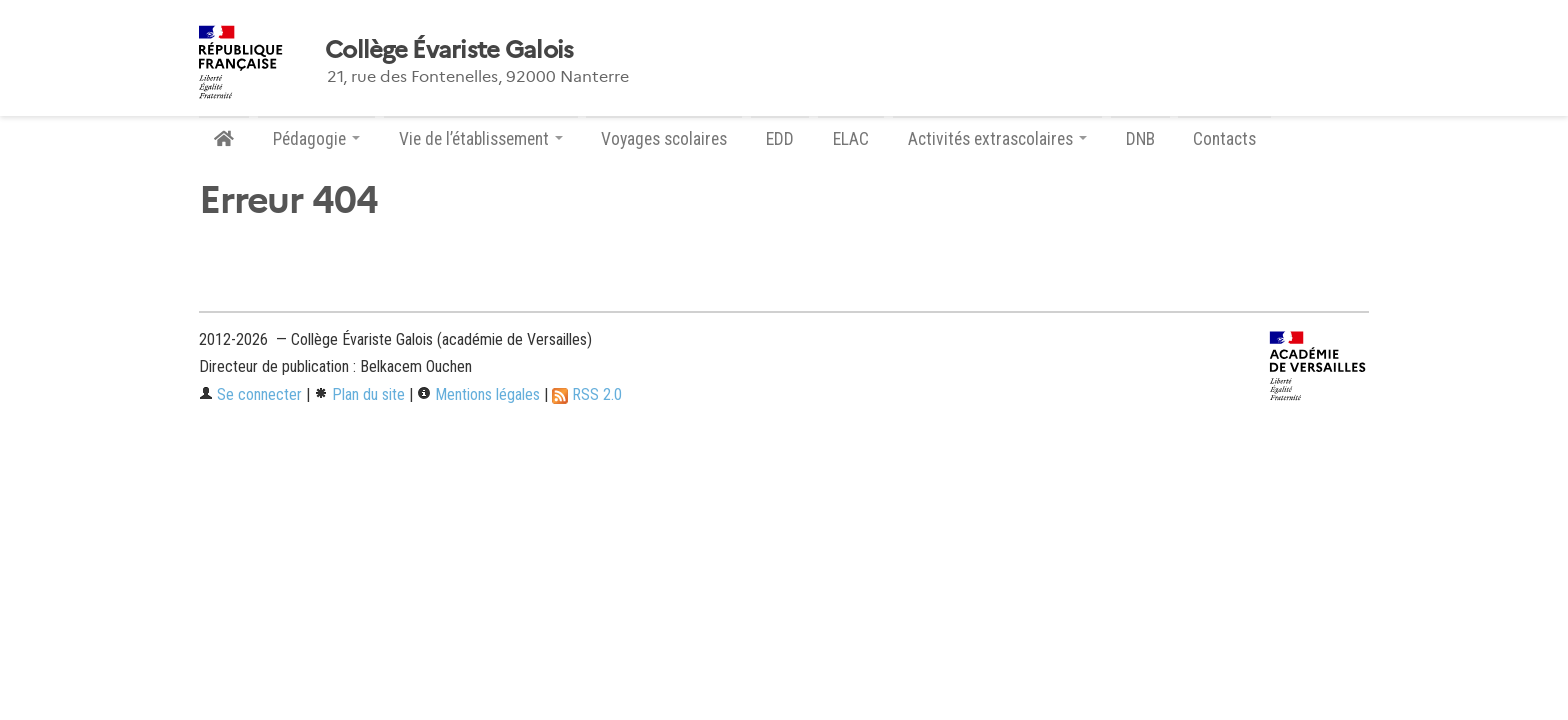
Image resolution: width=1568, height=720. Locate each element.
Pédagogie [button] (316, 139)
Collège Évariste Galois (449, 50)
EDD (780, 139)
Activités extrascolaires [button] (997, 139)
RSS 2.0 (587, 394)
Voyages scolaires (664, 139)
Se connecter (250, 394)
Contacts (1224, 139)
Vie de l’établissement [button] (481, 139)
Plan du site (359, 394)
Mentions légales (478, 394)
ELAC (851, 139)
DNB (1140, 139)
